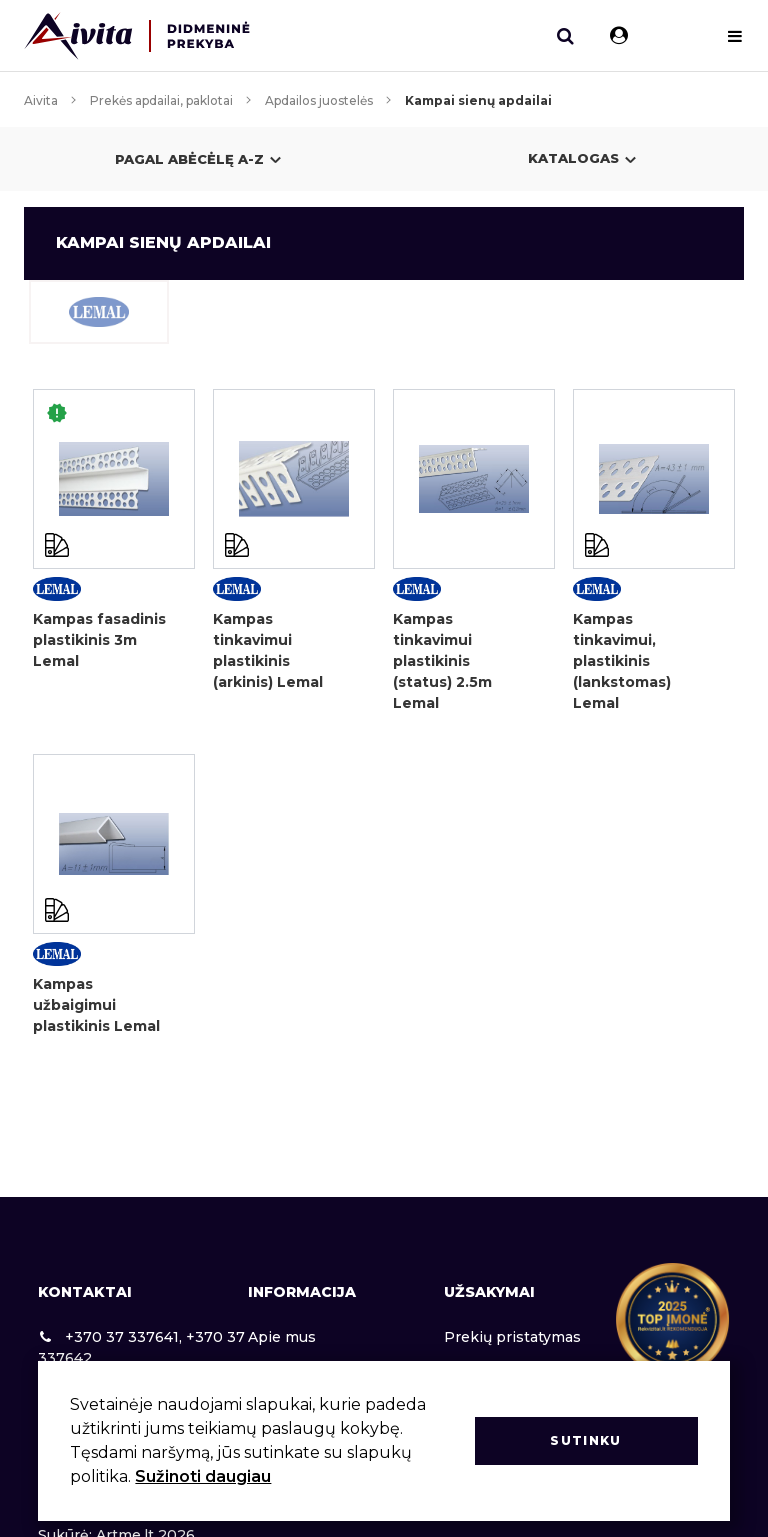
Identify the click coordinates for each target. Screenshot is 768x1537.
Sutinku (585, 1440)
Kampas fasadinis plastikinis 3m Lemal (99, 640)
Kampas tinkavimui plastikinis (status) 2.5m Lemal (442, 661)
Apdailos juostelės (319, 100)
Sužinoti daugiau (203, 1476)
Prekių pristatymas (512, 1337)
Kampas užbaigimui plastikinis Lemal (96, 1005)
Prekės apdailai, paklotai (161, 100)
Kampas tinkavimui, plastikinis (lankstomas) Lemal (622, 661)
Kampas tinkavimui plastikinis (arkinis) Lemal (268, 650)
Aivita (41, 100)
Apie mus (282, 1337)
